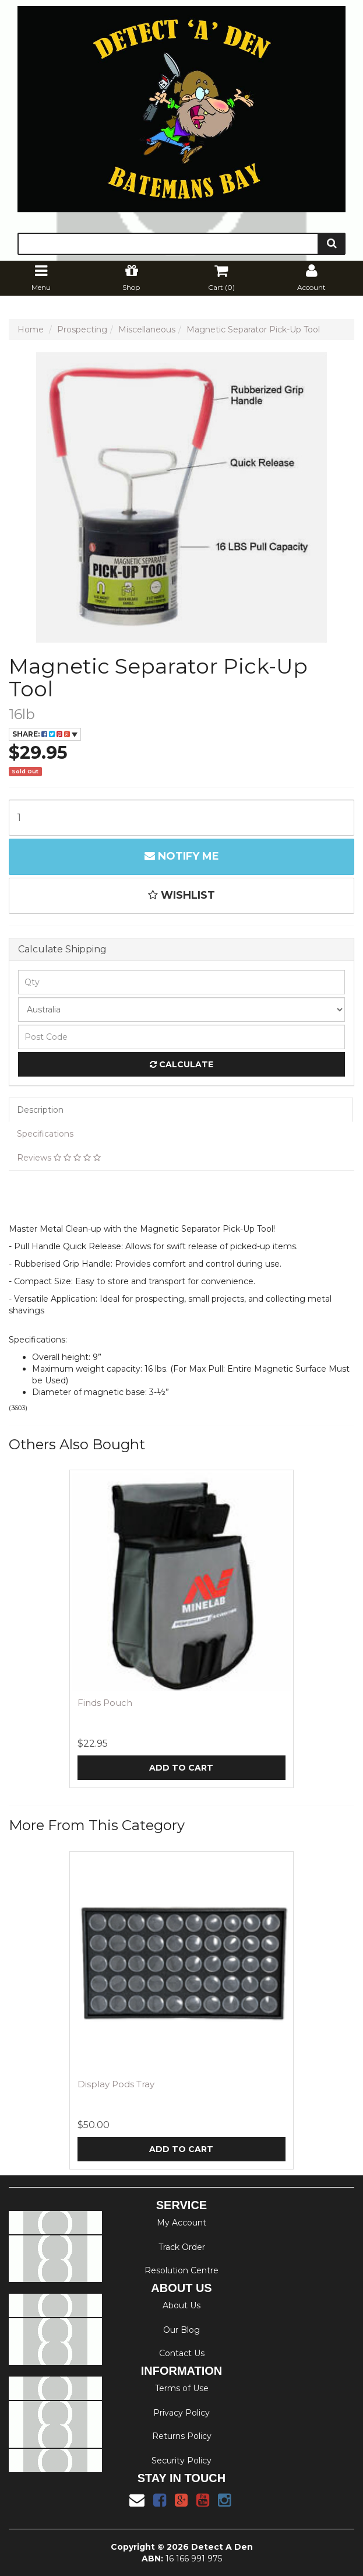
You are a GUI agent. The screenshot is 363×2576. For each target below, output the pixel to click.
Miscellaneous (146, 329)
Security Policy (181, 2460)
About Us (181, 2305)
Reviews (59, 1157)
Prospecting (82, 329)
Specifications (45, 1133)
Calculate (181, 1064)
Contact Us (182, 2353)
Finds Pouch (104, 1702)
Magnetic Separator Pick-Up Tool (253, 329)
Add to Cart (181, 1767)
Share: (44, 734)
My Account (181, 2222)
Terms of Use (182, 2388)
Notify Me (182, 856)
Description (40, 1110)
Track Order (181, 2247)
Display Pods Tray (115, 2084)
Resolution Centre (181, 2270)
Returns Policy (182, 2436)
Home (30, 329)
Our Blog (181, 2330)
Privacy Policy (181, 2412)
